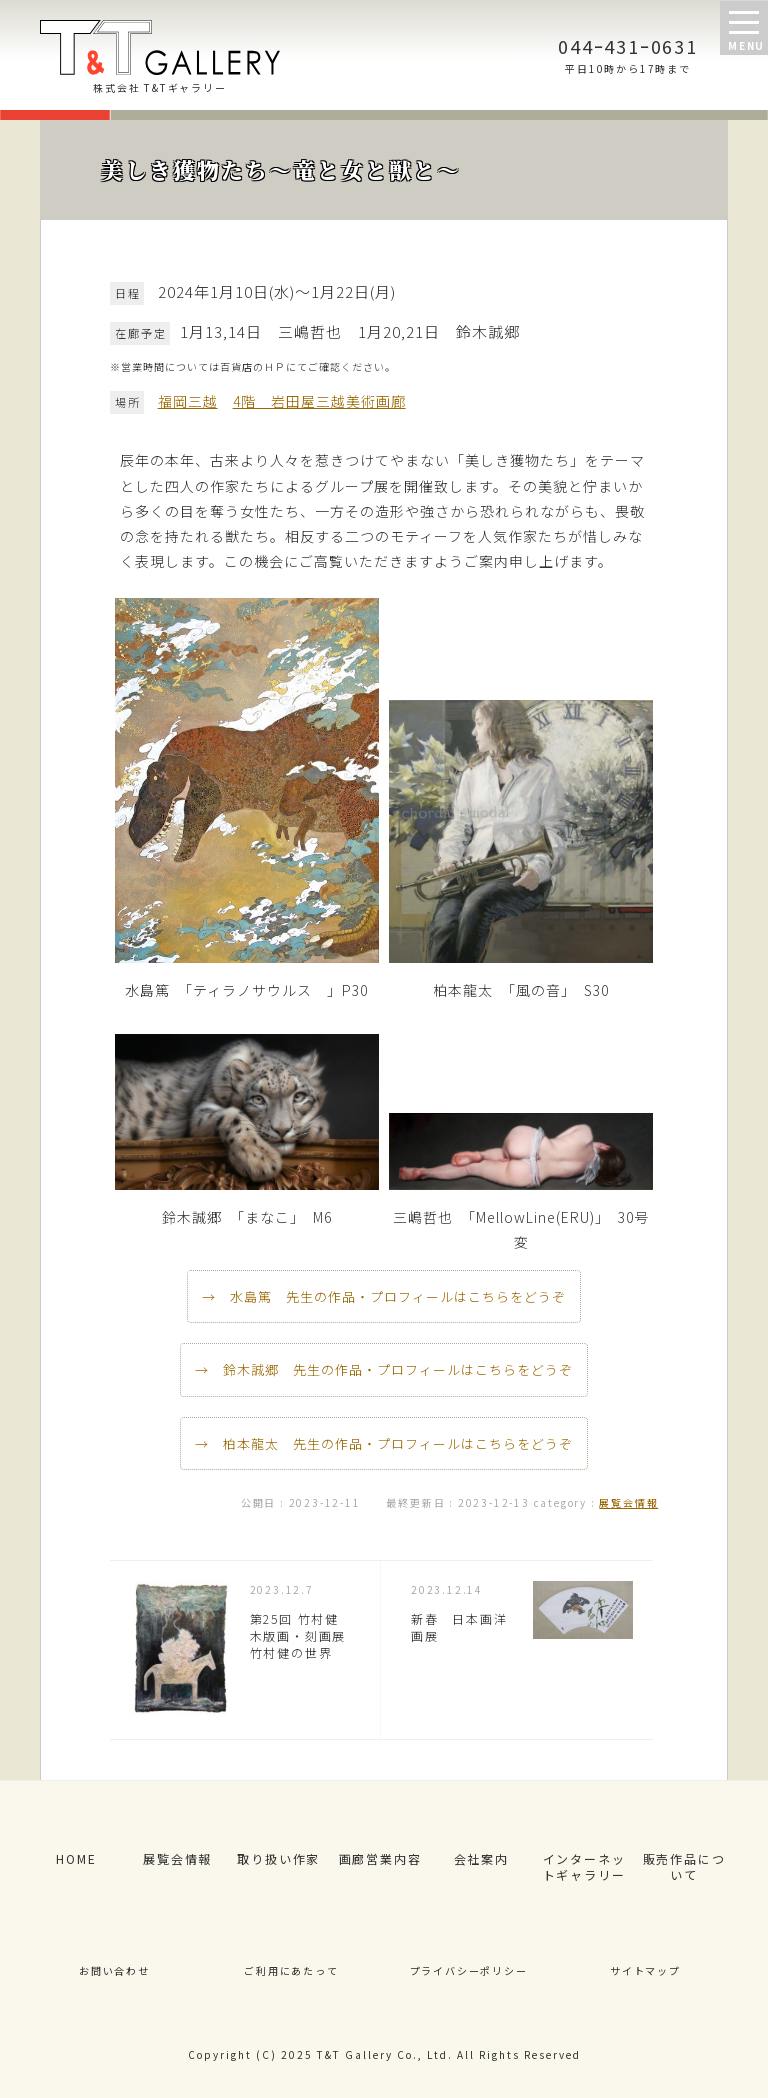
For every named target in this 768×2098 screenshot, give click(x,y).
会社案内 (481, 1858)
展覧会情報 (628, 1502)
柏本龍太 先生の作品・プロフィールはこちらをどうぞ (398, 1443)
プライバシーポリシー (469, 1970)
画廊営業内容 (380, 1858)
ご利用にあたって (291, 1970)
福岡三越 (188, 401)
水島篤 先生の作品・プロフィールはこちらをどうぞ (398, 1296)
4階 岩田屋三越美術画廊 (319, 401)
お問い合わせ (114, 1970)
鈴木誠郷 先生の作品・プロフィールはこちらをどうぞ (398, 1369)
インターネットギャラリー (584, 1867)
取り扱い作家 (278, 1858)
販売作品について (684, 1867)
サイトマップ (645, 1970)
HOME (76, 1858)
